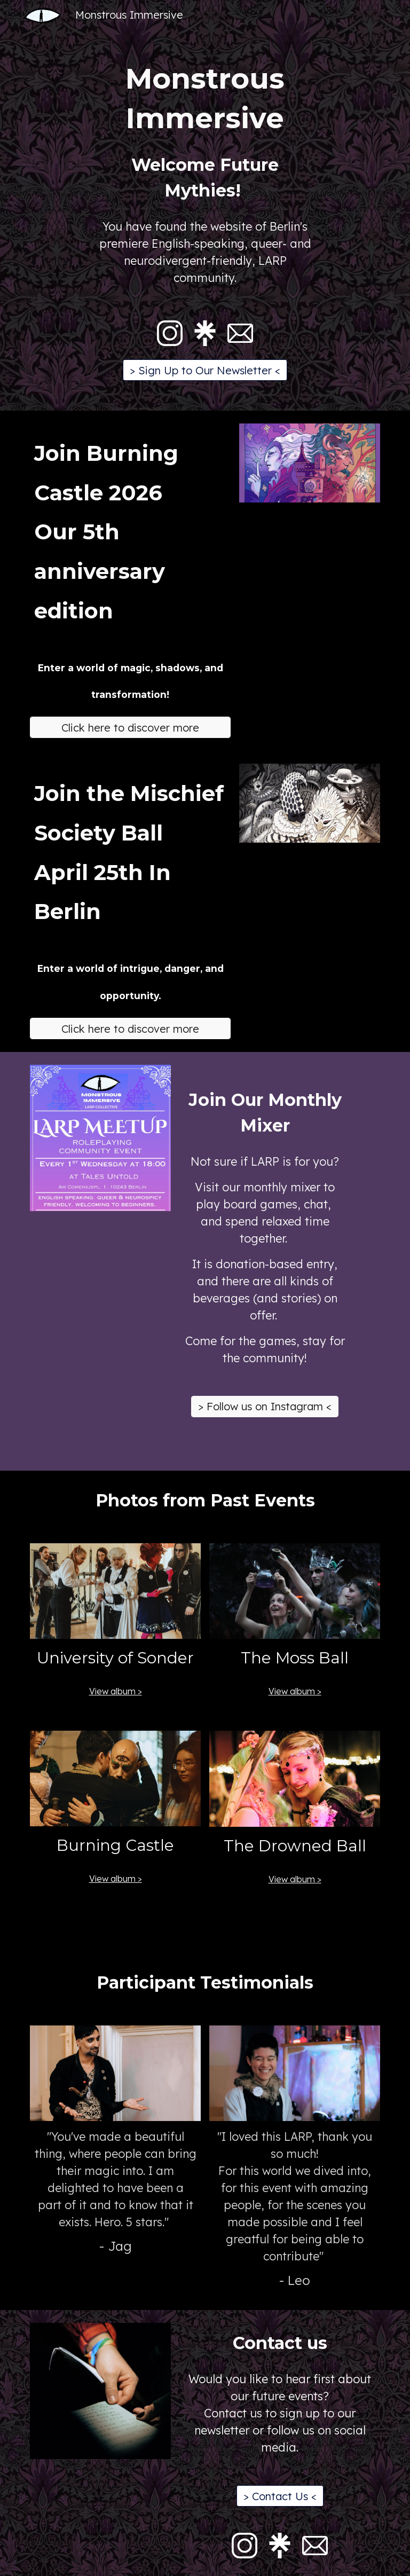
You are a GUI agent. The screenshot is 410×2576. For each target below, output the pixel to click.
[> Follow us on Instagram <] (265, 1406)
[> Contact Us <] (280, 2496)
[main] (205, 98)
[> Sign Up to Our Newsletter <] (205, 370)
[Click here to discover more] (130, 727)
